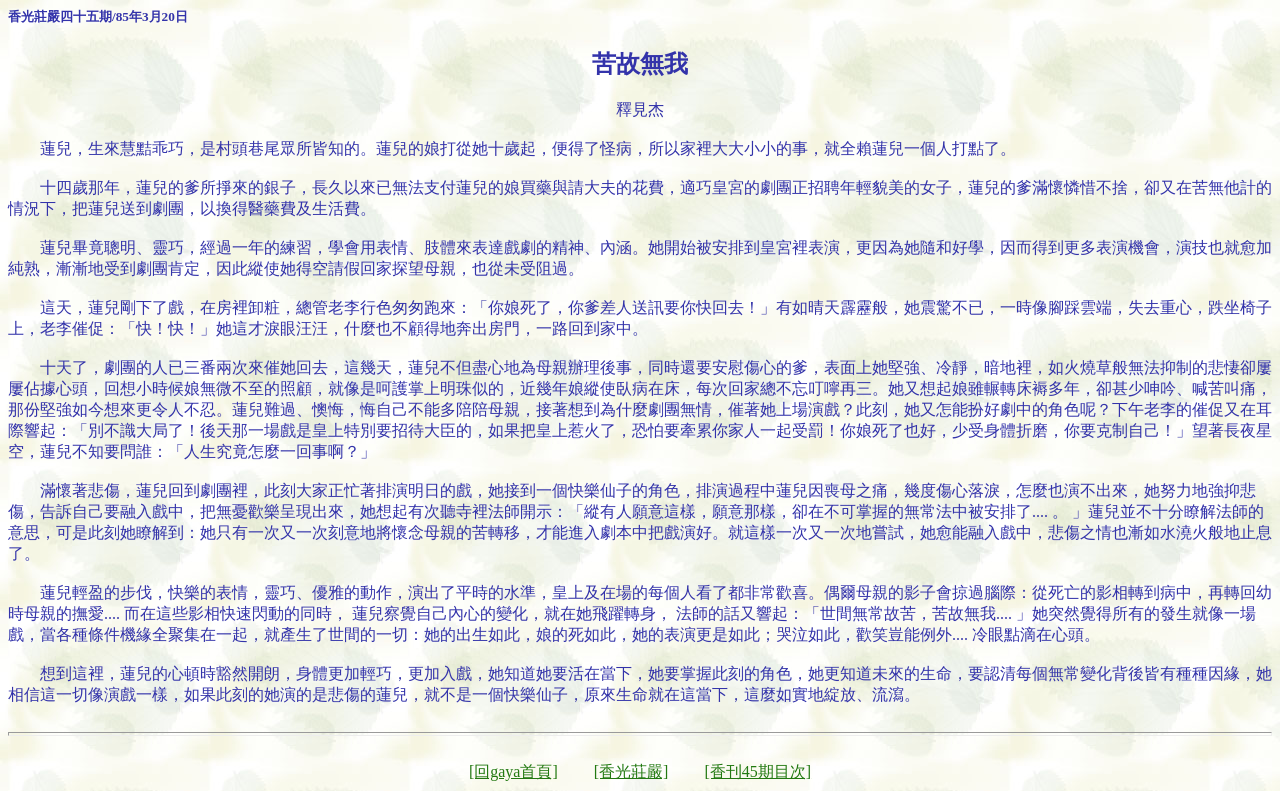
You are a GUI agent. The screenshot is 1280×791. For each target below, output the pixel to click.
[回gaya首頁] (513, 771)
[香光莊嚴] (631, 771)
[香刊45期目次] (757, 771)
